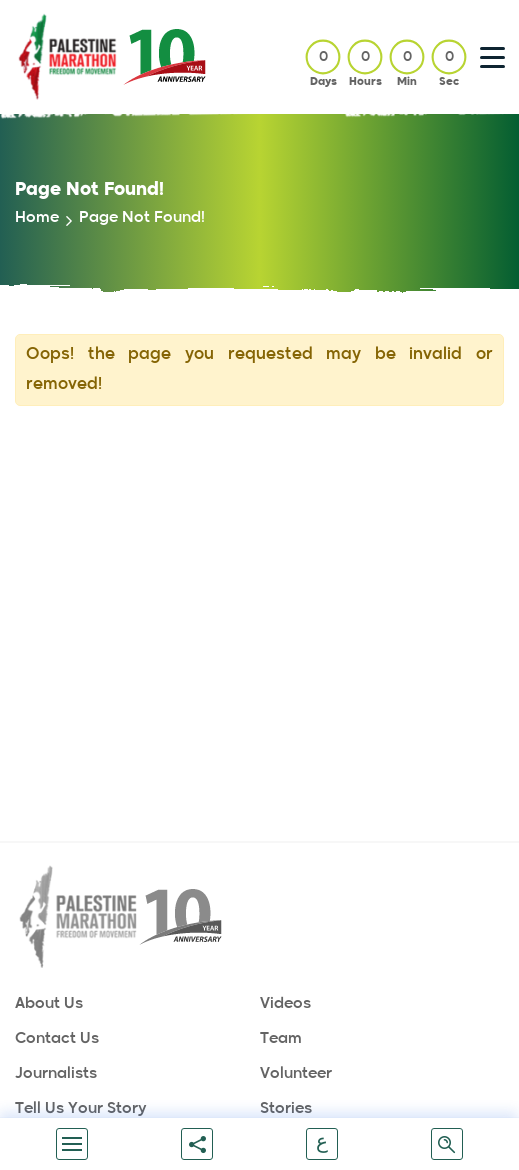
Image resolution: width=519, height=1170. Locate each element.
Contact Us (57, 1038)
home (37, 217)
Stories (286, 1108)
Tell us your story (80, 1108)
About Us (49, 1003)
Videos (285, 1003)
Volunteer (296, 1073)
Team (281, 1038)
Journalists (56, 1073)
